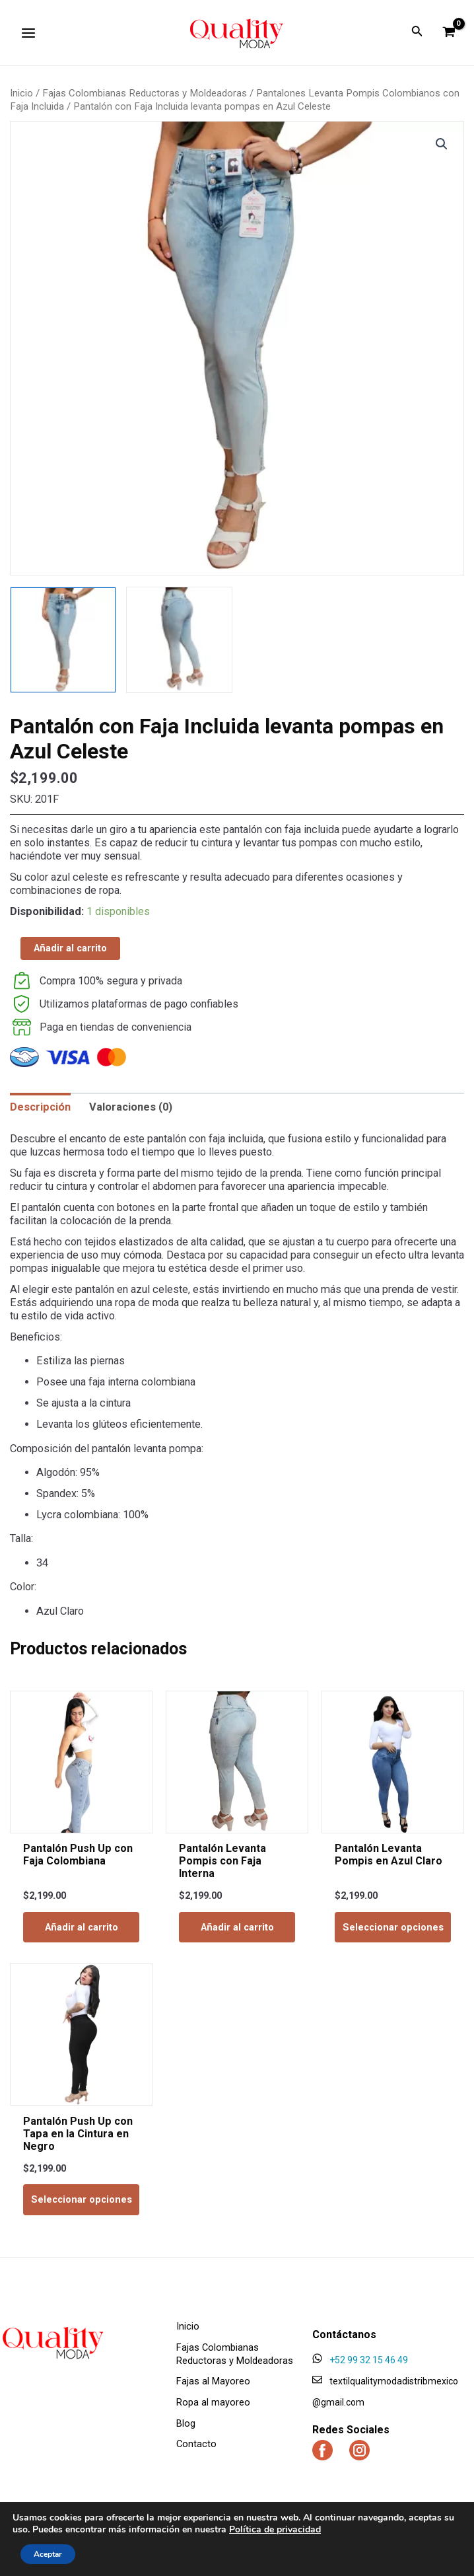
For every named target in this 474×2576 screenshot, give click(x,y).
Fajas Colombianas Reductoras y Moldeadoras (144, 93)
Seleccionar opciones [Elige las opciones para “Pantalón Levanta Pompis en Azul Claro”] (393, 1927)
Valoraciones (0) (130, 1107)
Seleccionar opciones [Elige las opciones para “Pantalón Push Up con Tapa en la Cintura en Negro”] (81, 2200)
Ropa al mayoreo (213, 2402)
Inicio (21, 93)
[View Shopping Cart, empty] (448, 32)
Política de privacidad (275, 2529)
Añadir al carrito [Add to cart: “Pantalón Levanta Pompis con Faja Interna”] (237, 1927)
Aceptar (48, 2554)
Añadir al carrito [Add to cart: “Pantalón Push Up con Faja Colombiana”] (81, 1927)
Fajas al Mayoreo (213, 2382)
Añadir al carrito (70, 948)
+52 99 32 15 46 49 (368, 2360)
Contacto (196, 2444)
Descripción (40, 1107)
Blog (185, 2423)
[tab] (40, 1107)
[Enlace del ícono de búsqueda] (417, 32)
